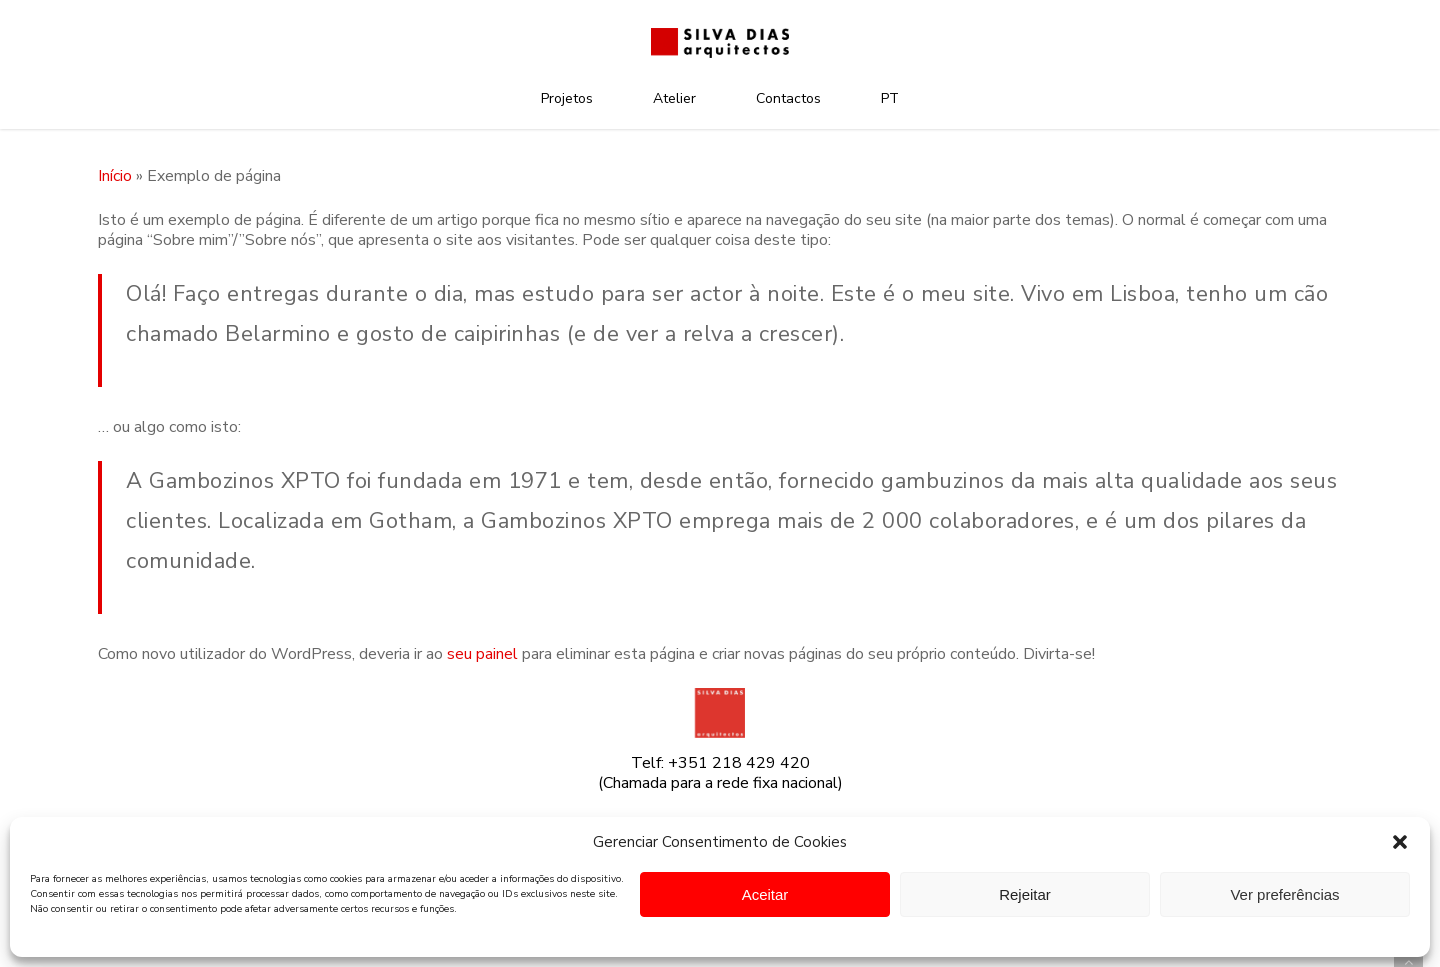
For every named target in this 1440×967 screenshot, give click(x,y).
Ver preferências (1284, 894)
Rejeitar (1025, 894)
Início (115, 176)
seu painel (482, 654)
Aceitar (765, 894)
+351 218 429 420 (739, 763)
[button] (1400, 842)
